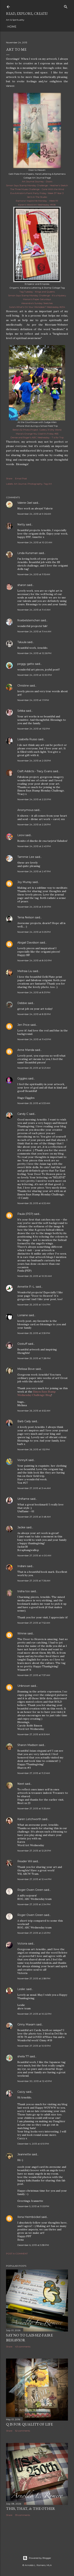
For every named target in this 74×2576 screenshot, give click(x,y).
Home (11, 26)
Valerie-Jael (24, 502)
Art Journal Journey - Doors (37, 181)
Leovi (21, 835)
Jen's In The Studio (37, 197)
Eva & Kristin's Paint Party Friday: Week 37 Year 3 (37, 193)
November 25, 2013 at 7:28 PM (33, 1358)
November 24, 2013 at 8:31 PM (33, 992)
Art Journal (20, 483)
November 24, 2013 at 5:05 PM (34, 931)
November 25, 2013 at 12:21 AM (33, 1067)
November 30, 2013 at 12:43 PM (34, 2081)
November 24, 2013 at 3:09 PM (34, 906)
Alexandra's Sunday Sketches (37, 303)
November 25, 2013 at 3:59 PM (33, 1333)
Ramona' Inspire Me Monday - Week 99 (37, 200)
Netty (21, 524)
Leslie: (21, 1989)
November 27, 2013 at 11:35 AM (33, 1808)
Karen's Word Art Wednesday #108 (37, 204)
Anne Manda (25, 1050)
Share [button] (9, 478)
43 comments (22, 2346)
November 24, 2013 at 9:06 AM (34, 513)
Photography (35, 483)
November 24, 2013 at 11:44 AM (34, 631)
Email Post (21, 478)
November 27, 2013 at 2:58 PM (33, 1978)
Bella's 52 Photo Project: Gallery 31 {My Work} (37, 429)
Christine (23, 685)
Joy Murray (24, 882)
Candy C (22, 1114)
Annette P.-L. (26, 1286)
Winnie (22, 1633)
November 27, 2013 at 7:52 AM (33, 1622)
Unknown (23, 1686)
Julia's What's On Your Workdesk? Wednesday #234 (37, 307)
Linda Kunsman (27, 553)
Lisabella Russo (27, 739)
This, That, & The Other (30, 2508)
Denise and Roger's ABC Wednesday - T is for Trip (37, 437)
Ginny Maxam (26, 2024)
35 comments (22, 2515)
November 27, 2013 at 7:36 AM (33, 1580)
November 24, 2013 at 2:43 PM (34, 846)
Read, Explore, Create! (27, 13)
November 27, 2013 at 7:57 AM (33, 1675)
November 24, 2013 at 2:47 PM (34, 871)
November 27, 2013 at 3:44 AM (34, 1488)
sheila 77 (23, 2056)
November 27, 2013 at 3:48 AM (34, 1516)
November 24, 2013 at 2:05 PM (34, 760)
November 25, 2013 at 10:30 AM (34, 1276)
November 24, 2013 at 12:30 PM (34, 674)
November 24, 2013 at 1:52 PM (33, 728)
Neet (20, 1783)
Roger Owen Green (30, 1890)
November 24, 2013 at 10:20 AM (34, 542)
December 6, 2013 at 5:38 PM (33, 2245)
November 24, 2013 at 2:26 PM (34, 824)
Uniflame (23, 1499)
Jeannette (24, 2154)
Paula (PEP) (25, 1214)
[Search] (65, 6)
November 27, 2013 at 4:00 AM (34, 1555)
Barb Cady (24, 1421)
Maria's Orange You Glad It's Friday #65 (37, 433)
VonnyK (22, 1460)
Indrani (21, 1566)
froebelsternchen (28, 620)
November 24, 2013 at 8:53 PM (34, 1014)
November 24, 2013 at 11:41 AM (33, 609)
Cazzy (21, 2091)
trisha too (23, 1591)
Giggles (22, 1078)
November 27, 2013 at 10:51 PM (34, 2045)
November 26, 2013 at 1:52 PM (33, 1449)
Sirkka (21, 710)
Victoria (22, 1943)
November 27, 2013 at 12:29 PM (34, 1850)
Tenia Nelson (25, 917)
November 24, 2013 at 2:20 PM (34, 799)
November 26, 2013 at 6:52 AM (33, 1410)
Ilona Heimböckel (29, 2217)
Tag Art (48, 483)
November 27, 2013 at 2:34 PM (33, 1904)
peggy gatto (25, 664)
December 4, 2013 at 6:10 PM (33, 2143)
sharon (21, 585)
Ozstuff (22, 1343)
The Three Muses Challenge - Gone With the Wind (37, 189)
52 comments (22, 2430)
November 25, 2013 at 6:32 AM (33, 1203)
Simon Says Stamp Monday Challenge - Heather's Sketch (37, 185)
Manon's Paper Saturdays (37, 299)
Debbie (22, 1003)
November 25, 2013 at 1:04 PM (33, 1304)
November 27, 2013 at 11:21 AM (33, 1773)
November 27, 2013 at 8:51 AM (33, 1734)
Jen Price (23, 1025)
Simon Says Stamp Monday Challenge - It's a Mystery (37, 295)
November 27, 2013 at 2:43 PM (33, 1932)
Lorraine (22, 1315)
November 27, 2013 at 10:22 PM (34, 2013)
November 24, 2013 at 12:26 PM (34, 653)
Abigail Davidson (28, 942)
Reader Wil (24, 1861)
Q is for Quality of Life (29, 2424)
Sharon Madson (27, 1745)
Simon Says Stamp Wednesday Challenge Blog (36, 1393)
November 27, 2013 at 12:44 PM (34, 1879)
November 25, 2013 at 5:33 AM (33, 1103)
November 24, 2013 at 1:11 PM (33, 700)
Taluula (21, 642)
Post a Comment (17, 2253)
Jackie (21, 1527)
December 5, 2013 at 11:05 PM (33, 2206)
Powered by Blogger (37, 2558)
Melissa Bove (26, 1369)
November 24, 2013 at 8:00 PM (34, 960)
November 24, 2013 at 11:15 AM (33, 574)
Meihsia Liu (24, 971)
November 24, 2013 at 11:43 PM (34, 1039)
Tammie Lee (25, 857)
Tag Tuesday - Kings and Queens (37, 291)
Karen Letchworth (29, 1819)
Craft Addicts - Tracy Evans (34, 771)
